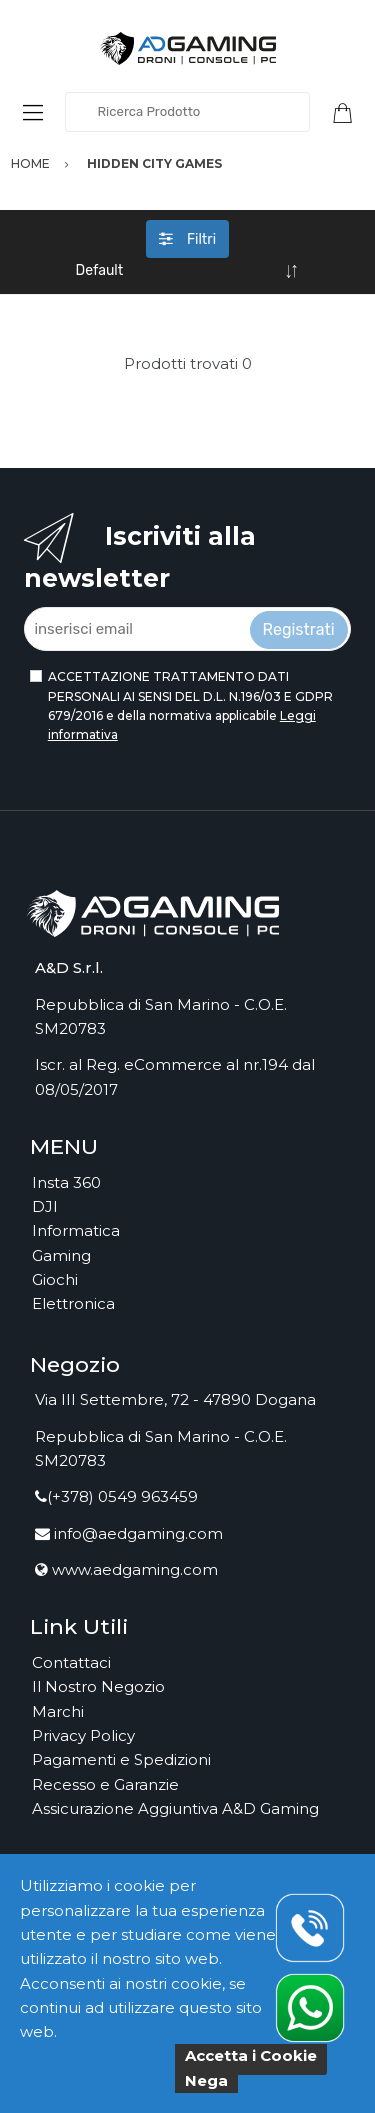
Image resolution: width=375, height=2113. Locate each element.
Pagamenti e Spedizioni (121, 1759)
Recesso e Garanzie (105, 1784)
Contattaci (71, 1662)
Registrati (299, 629)
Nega (206, 2080)
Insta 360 (66, 1182)
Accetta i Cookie (251, 2055)
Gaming (61, 1255)
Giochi (55, 1279)
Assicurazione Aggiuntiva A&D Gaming (175, 1808)
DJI (45, 1206)
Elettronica (73, 1303)
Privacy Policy (83, 1735)
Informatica (76, 1230)
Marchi (58, 1711)
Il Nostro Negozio (98, 1686)
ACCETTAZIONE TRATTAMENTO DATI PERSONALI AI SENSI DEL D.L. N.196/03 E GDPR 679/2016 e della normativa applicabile (190, 705)
